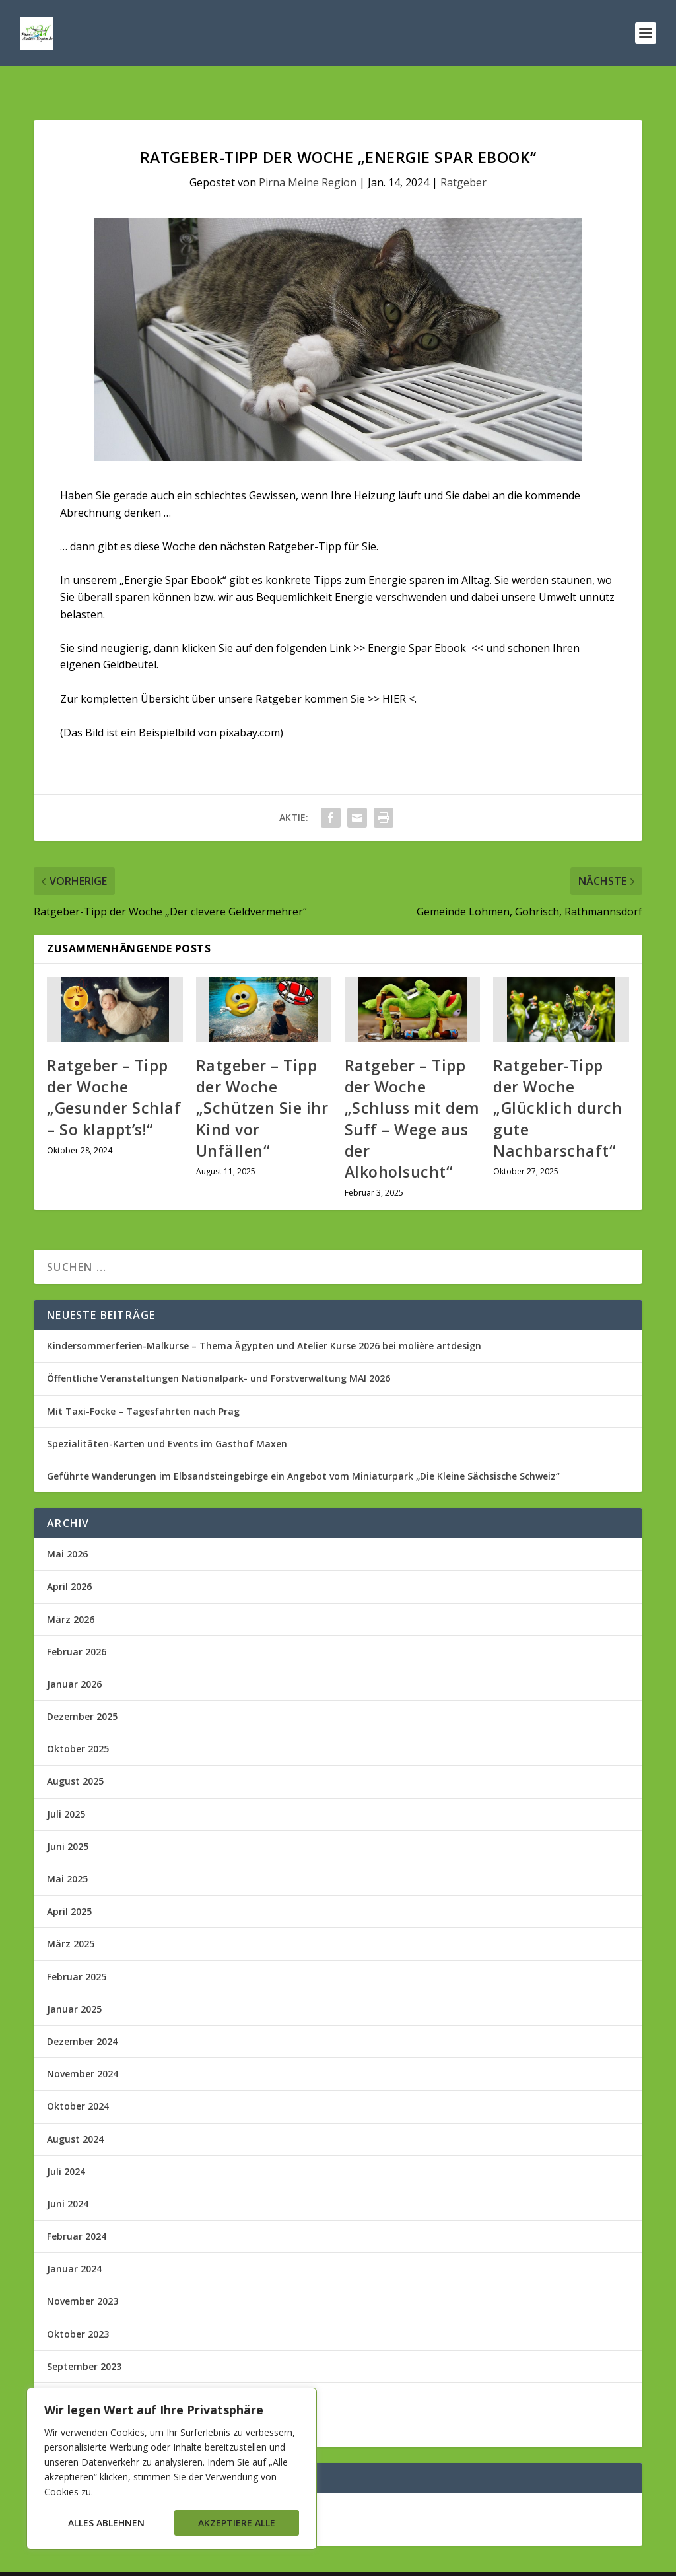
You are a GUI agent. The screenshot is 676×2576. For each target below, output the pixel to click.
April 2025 (69, 1883)
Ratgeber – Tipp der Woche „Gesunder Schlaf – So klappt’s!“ (114, 1069)
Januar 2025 (74, 1981)
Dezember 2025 (82, 1688)
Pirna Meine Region (307, 154)
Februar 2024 (76, 2208)
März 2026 (70, 1591)
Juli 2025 (66, 1786)
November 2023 (82, 2273)
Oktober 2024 (78, 2078)
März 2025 (70, 1916)
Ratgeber (463, 154)
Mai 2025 (67, 1851)
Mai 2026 (67, 1526)
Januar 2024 (74, 2241)
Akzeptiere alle (236, 2523)
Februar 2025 (76, 1949)
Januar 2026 (74, 1656)
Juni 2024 (67, 2176)
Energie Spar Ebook (417, 620)
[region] (171, 2469)
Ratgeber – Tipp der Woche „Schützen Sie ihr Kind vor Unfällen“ (262, 1080)
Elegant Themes (134, 2560)
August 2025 (75, 1753)
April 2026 (69, 1558)
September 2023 (84, 2338)
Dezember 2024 (82, 2013)
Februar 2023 (76, 2371)
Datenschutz (496, 2560)
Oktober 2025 (78, 1721)
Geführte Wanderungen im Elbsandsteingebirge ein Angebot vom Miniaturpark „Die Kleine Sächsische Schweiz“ (303, 1448)
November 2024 (82, 2046)
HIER (394, 671)
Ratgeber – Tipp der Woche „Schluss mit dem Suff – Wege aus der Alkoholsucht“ (412, 1091)
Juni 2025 (67, 1818)
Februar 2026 (76, 1624)
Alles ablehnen (106, 2523)
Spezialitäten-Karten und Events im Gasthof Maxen (167, 1416)
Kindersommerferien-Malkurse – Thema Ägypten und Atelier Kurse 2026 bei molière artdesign (264, 1318)
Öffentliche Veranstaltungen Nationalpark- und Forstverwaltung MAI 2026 (218, 1350)
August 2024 (75, 2111)
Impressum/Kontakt (576, 2560)
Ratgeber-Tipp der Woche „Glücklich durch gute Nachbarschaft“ (557, 1080)
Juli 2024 (66, 2143)
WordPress (274, 2560)
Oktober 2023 (78, 2306)
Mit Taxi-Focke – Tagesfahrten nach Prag (143, 1383)
